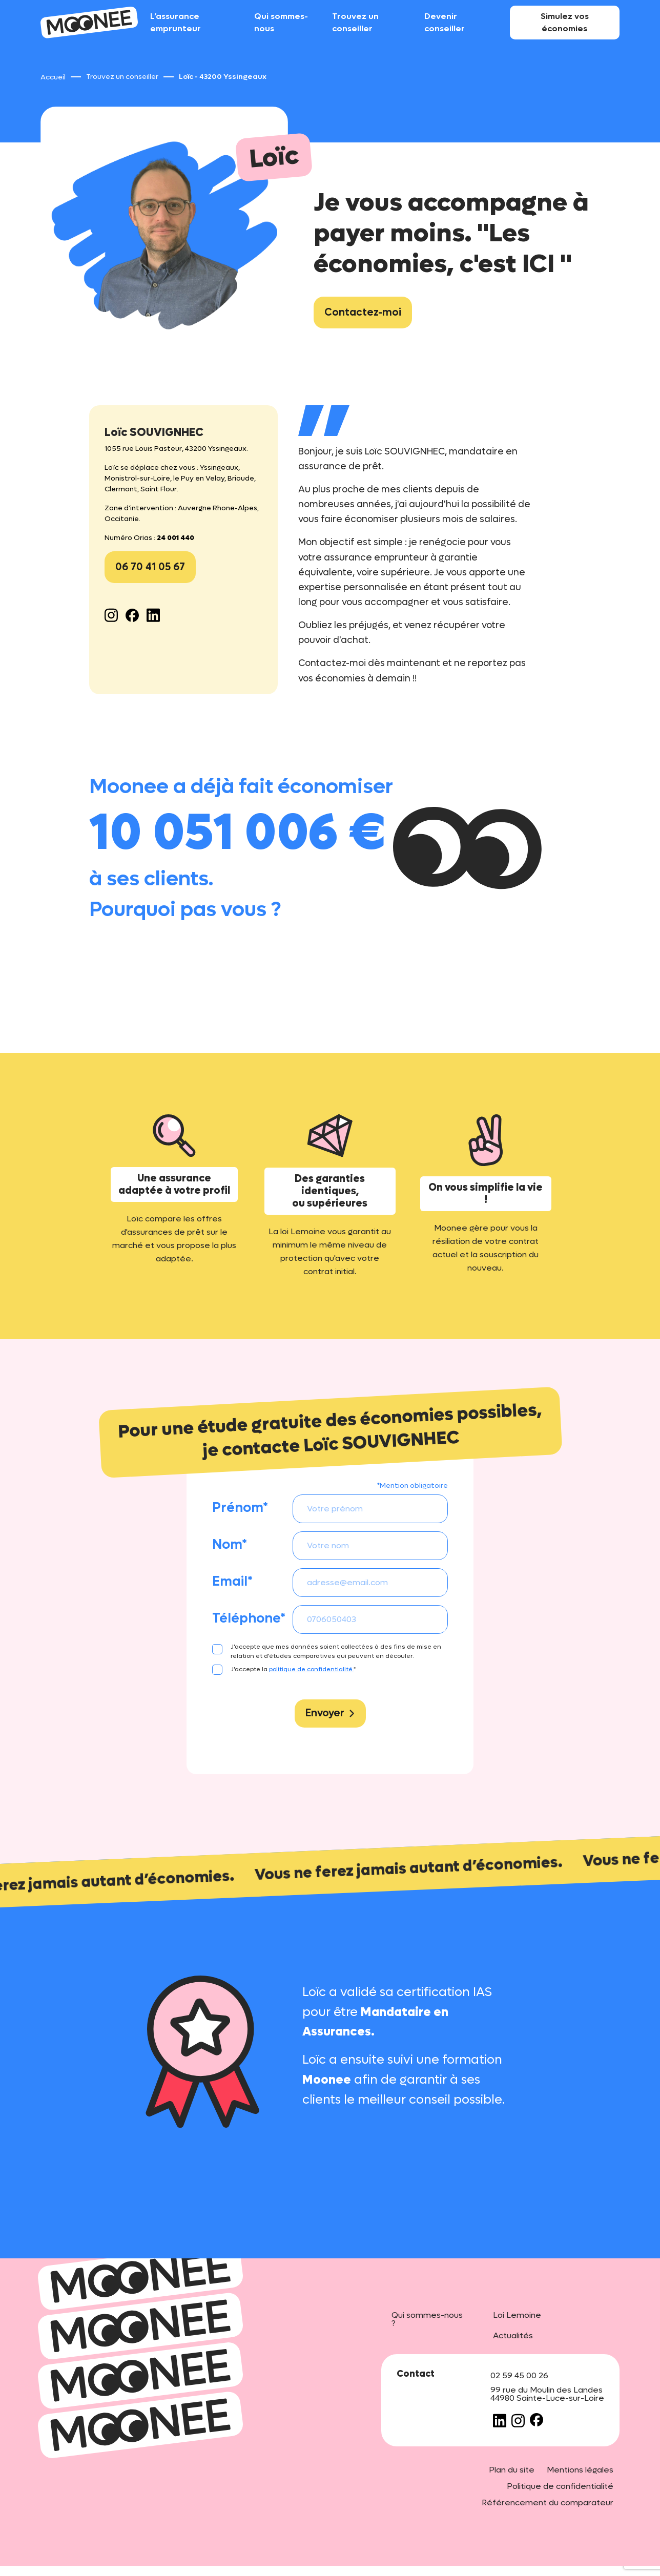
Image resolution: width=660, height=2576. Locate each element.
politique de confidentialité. (311, 1669)
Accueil (53, 77)
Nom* (229, 1544)
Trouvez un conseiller (355, 22)
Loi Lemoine (517, 2315)
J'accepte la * (293, 1669)
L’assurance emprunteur (175, 22)
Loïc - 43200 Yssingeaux (222, 76)
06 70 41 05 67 (150, 567)
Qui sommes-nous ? (427, 2319)
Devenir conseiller (444, 22)
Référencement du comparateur (547, 2502)
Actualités (513, 2335)
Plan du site (511, 2469)
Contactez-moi (362, 312)
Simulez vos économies (565, 22)
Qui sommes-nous (281, 22)
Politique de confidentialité (560, 2486)
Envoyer (330, 1713)
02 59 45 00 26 (519, 2375)
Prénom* (240, 1507)
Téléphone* (248, 1618)
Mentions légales (580, 2469)
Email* (232, 1581)
